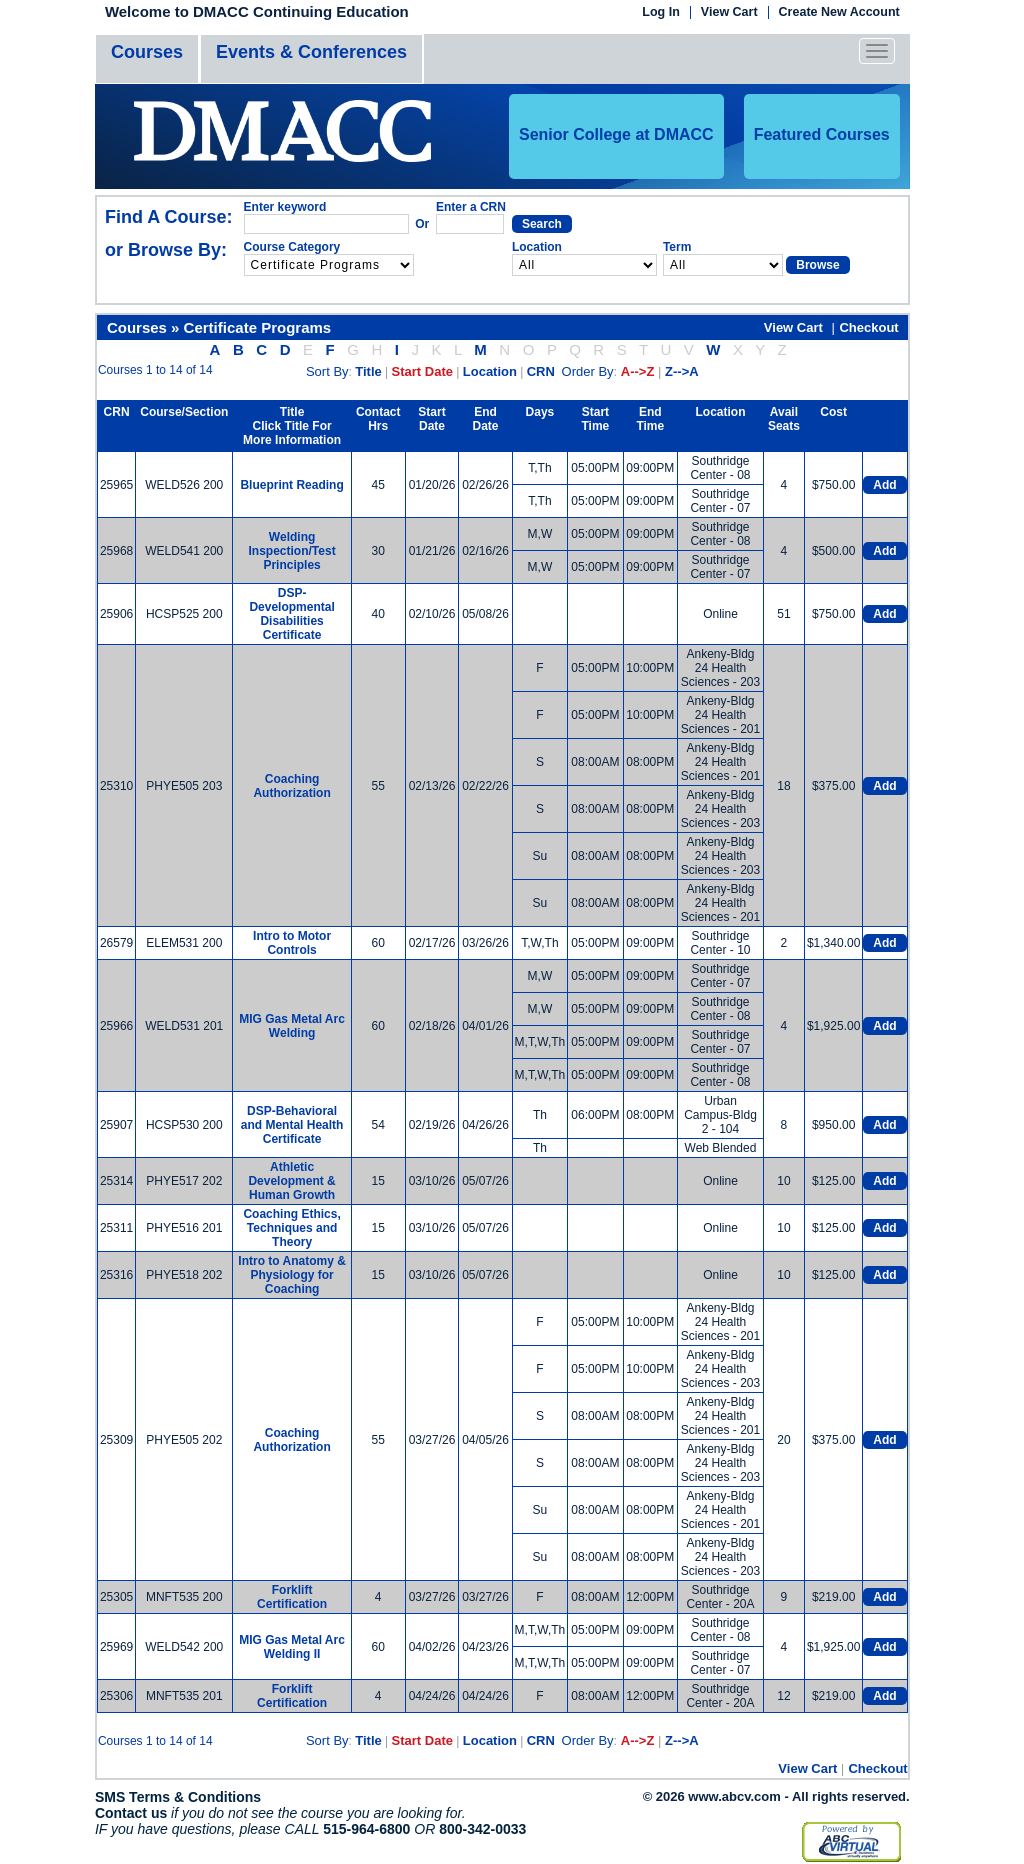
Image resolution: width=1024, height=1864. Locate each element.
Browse (817, 265)
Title (368, 371)
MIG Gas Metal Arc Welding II (292, 1647)
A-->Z (638, 371)
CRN (541, 371)
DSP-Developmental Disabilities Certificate (291, 614)
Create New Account (839, 12)
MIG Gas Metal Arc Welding (292, 1026)
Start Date (422, 371)
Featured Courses (822, 134)
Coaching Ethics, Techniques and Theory (291, 1228)
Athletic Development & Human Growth (291, 1181)
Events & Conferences (311, 52)
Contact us (131, 1813)
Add (884, 485)
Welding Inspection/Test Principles (292, 551)
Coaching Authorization (291, 786)
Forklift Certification (292, 1597)
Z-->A (682, 371)
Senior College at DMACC (616, 134)
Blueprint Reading (291, 485)
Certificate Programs (258, 327)
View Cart (729, 12)
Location (490, 371)
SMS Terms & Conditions (178, 1797)
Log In (661, 12)
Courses (147, 52)
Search (542, 224)
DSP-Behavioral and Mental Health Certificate (292, 1125)
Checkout (868, 327)
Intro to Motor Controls (292, 943)
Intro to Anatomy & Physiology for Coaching (292, 1275)
